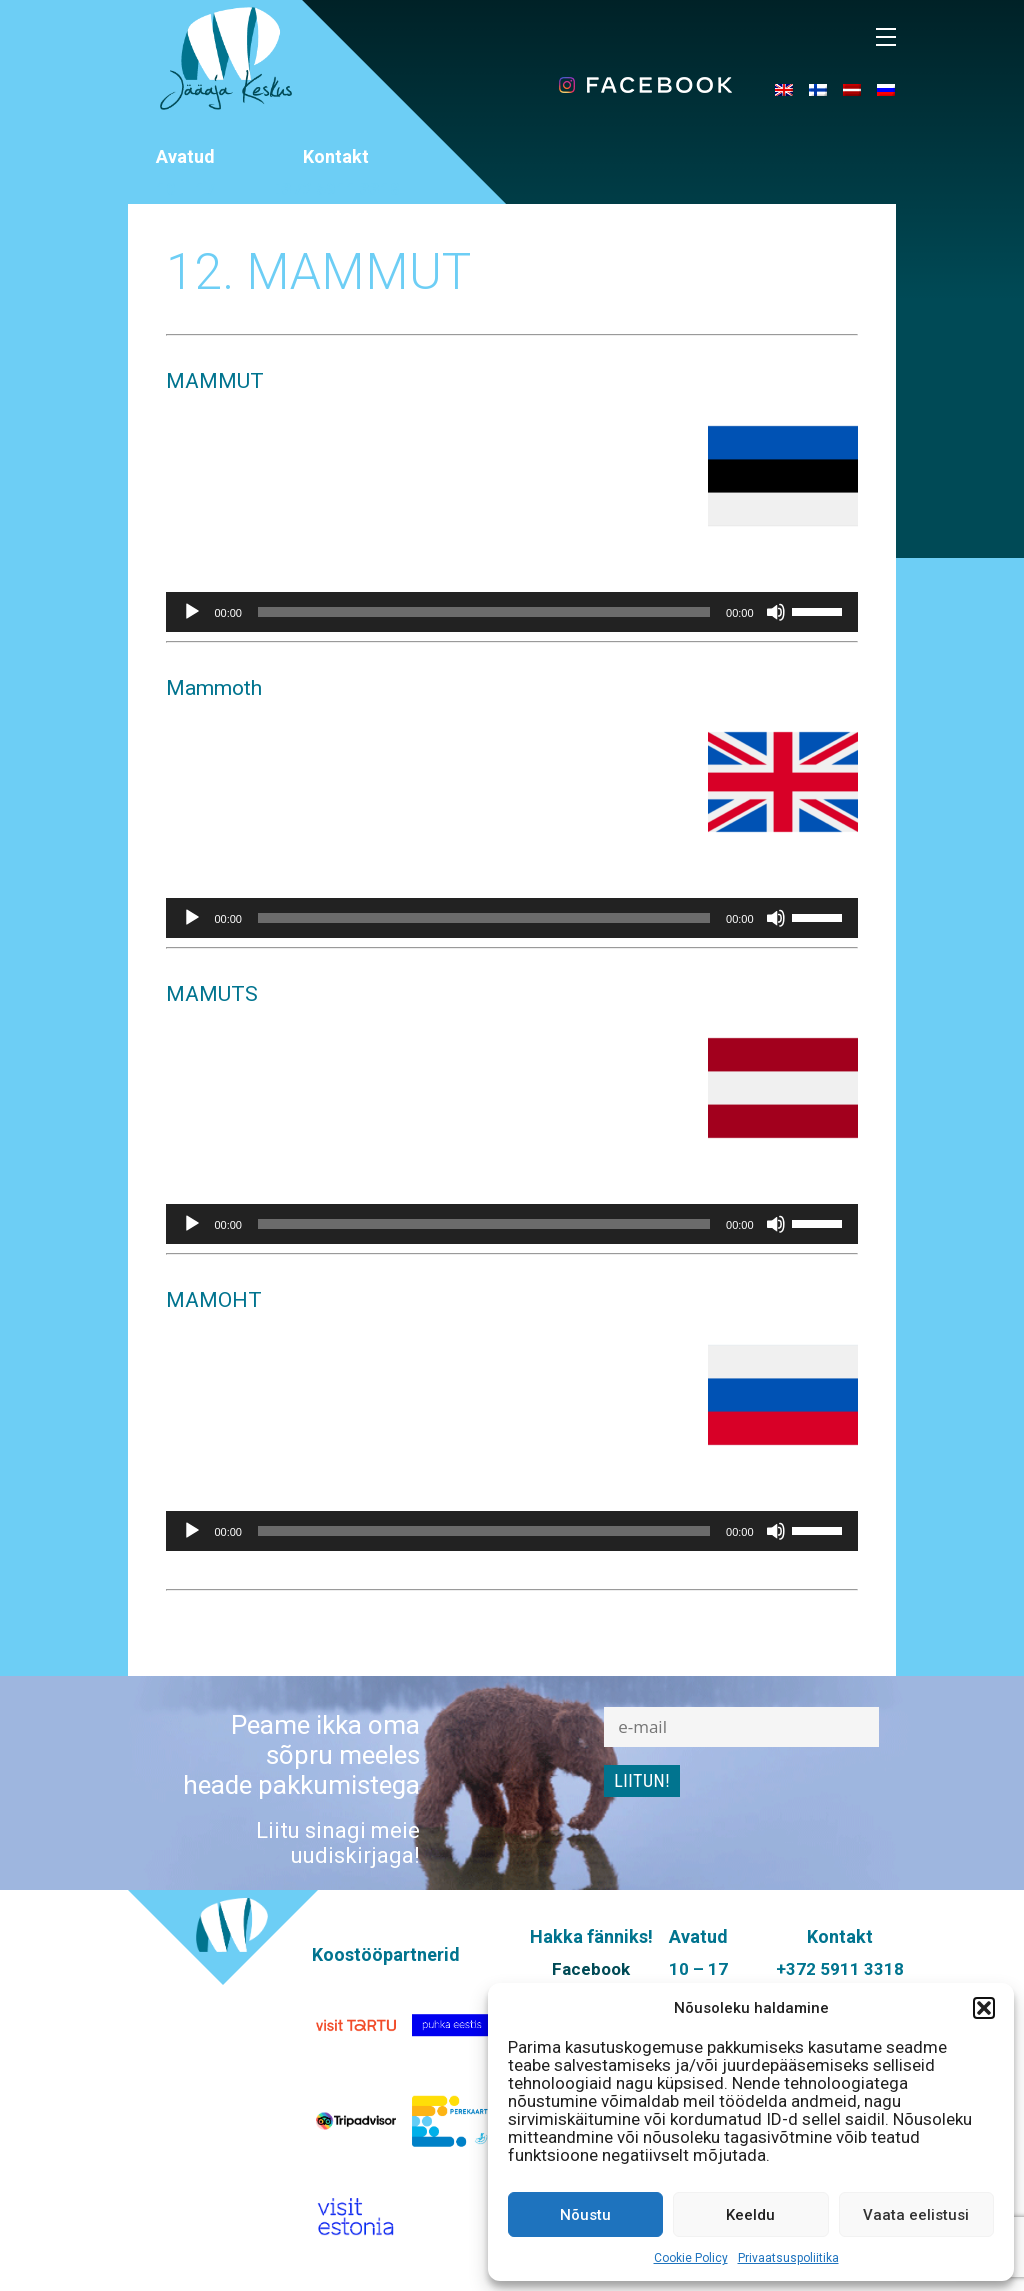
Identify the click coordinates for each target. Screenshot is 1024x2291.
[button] (984, 2008)
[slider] (484, 612)
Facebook (591, 1969)
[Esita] (192, 612)
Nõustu (585, 2215)
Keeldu (750, 2215)
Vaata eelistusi (916, 2215)
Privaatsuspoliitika (788, 2258)
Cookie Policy (691, 2258)
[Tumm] (776, 612)
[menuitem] (784, 89)
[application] (511, 612)
